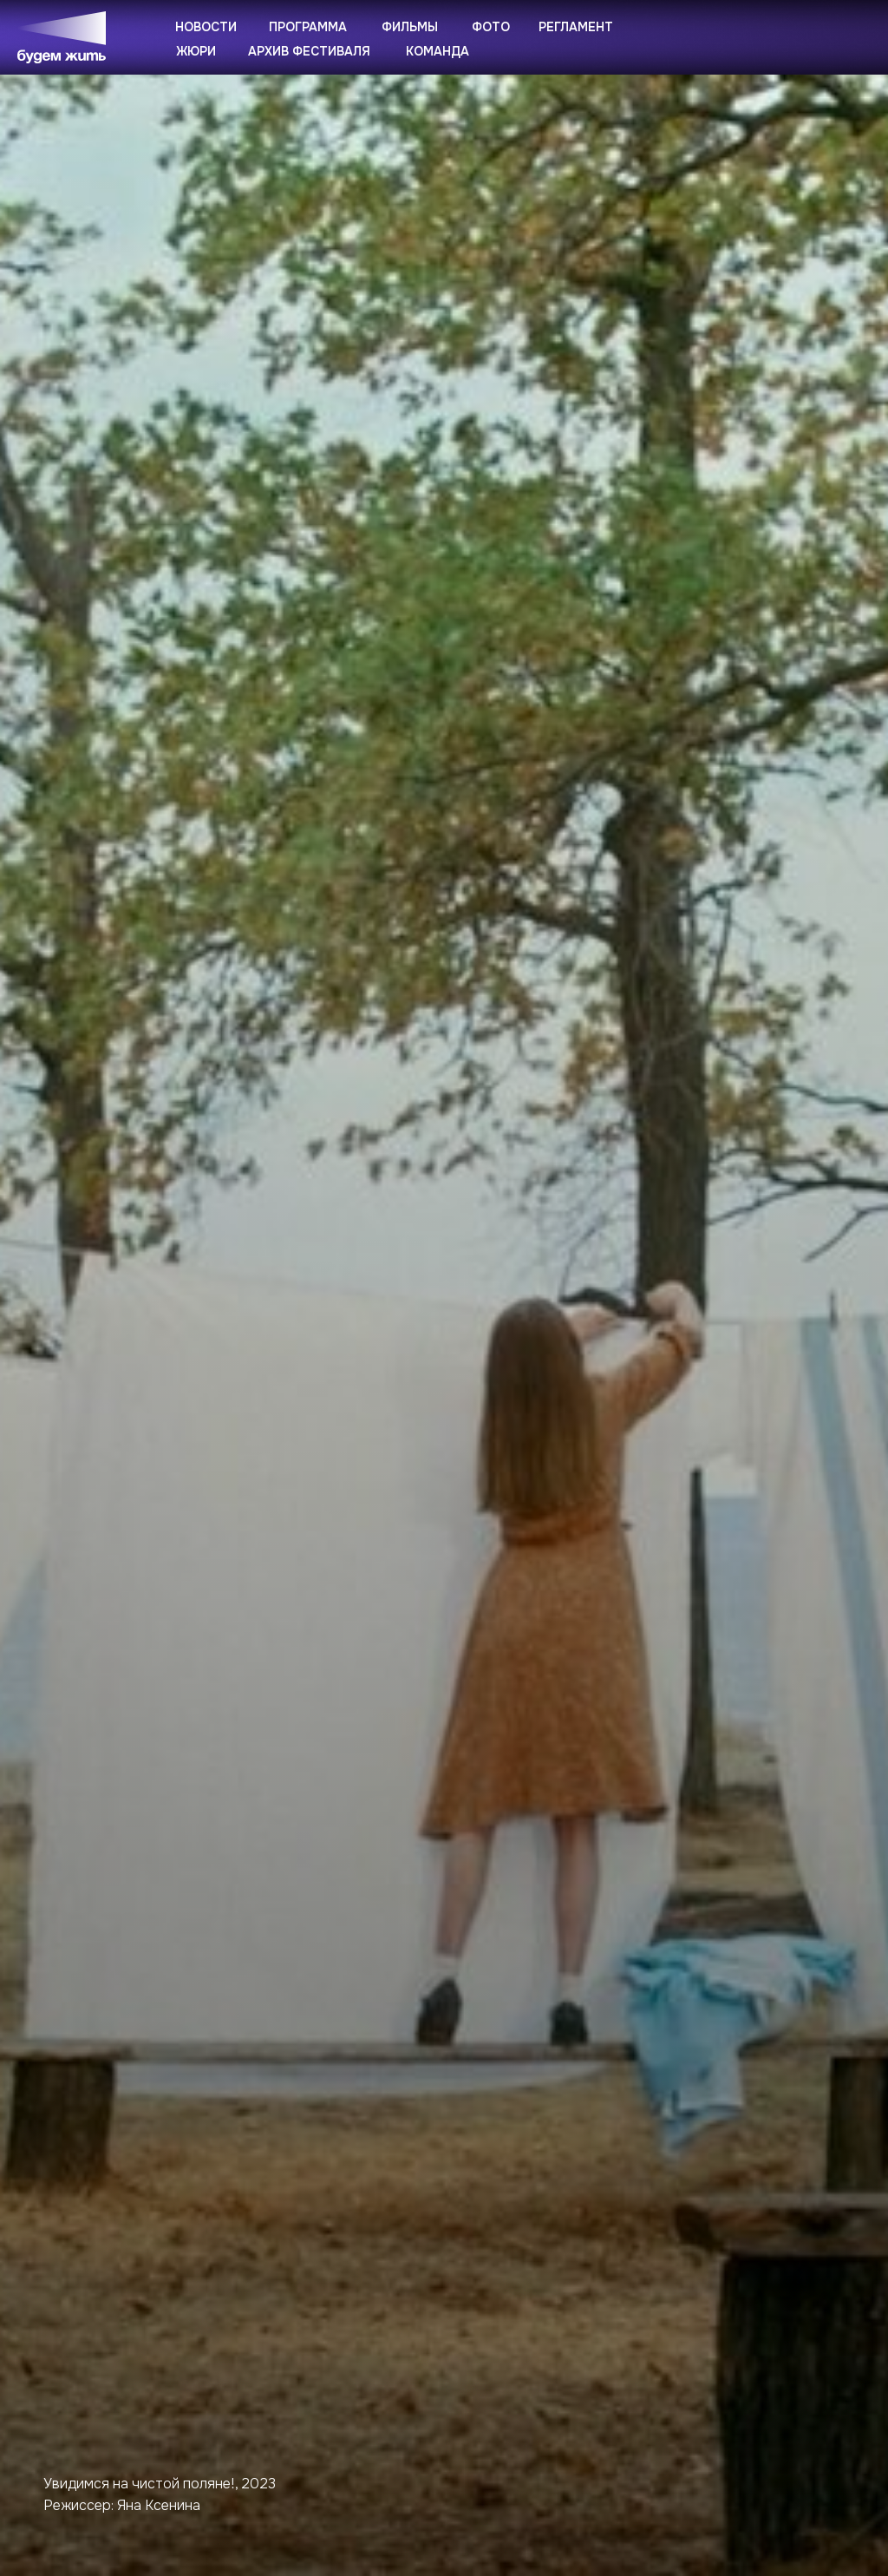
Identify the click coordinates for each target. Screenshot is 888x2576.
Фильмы (410, 27)
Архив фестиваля (309, 51)
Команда (437, 51)
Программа (308, 27)
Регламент (576, 27)
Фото (491, 27)
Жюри (196, 51)
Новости (206, 27)
